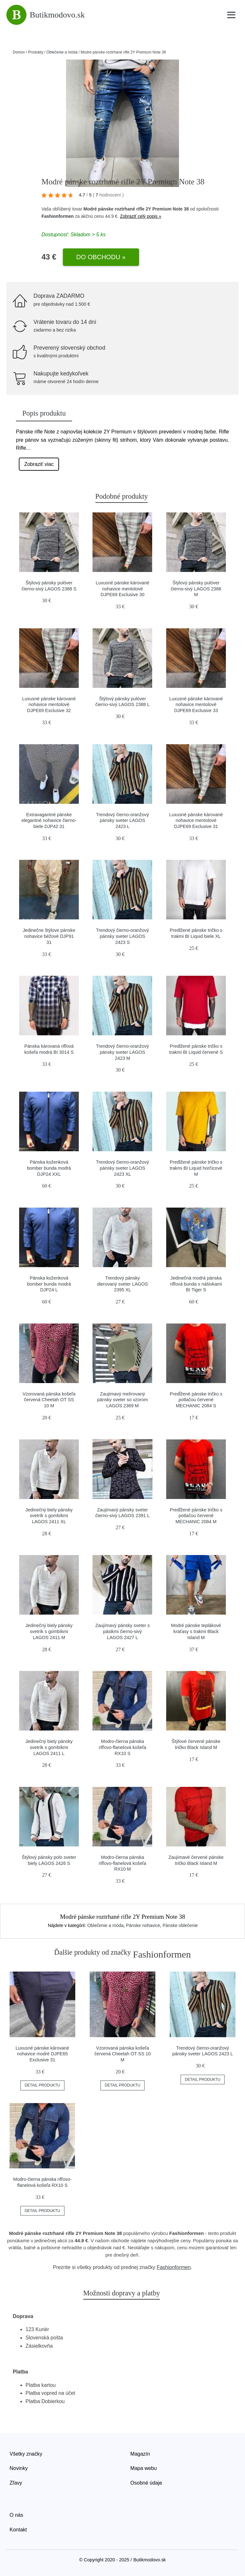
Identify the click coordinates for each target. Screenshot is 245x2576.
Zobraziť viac (39, 464)
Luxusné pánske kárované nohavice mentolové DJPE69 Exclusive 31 (196, 820)
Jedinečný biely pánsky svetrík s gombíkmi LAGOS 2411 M (49, 1631)
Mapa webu (143, 2468)
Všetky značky (26, 2454)
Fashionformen (57, 216)
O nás (16, 2515)
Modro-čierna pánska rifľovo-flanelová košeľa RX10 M (122, 1863)
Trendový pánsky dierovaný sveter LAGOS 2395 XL (122, 1283)
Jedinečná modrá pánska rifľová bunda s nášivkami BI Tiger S (196, 1283)
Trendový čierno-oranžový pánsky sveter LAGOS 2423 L (122, 820)
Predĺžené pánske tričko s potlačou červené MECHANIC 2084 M (196, 1515)
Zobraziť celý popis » (140, 216)
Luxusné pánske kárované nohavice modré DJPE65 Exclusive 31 (42, 2053)
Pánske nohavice (143, 1925)
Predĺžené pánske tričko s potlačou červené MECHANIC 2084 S (196, 1399)
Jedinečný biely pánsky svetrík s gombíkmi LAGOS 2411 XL (49, 1515)
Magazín (140, 2454)
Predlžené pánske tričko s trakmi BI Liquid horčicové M (196, 1168)
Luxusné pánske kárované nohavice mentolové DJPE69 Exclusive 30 (122, 588)
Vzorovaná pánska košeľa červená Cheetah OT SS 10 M (49, 1399)
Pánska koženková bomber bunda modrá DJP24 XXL (49, 1168)
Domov (19, 52)
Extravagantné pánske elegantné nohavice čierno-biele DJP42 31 (49, 820)
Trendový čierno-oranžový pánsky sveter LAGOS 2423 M (122, 1052)
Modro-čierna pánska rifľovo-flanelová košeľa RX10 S (122, 1747)
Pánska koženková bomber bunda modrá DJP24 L (49, 1283)
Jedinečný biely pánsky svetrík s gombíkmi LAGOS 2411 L (49, 1747)
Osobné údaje (146, 2483)
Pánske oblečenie (180, 1925)
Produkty (35, 52)
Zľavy (16, 2483)
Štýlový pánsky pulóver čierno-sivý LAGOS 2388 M (196, 588)
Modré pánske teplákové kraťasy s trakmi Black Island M (196, 1631)
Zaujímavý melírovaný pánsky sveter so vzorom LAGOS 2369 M (122, 1399)
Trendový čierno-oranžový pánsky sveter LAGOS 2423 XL (122, 1168)
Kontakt (18, 2529)
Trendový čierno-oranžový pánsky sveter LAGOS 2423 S (122, 936)
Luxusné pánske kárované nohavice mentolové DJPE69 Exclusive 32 (49, 704)
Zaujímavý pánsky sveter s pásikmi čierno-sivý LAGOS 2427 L (122, 1631)
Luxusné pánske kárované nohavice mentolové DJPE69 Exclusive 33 (196, 704)
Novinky (19, 2468)
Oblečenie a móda (61, 52)
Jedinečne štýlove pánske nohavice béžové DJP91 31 (49, 936)
